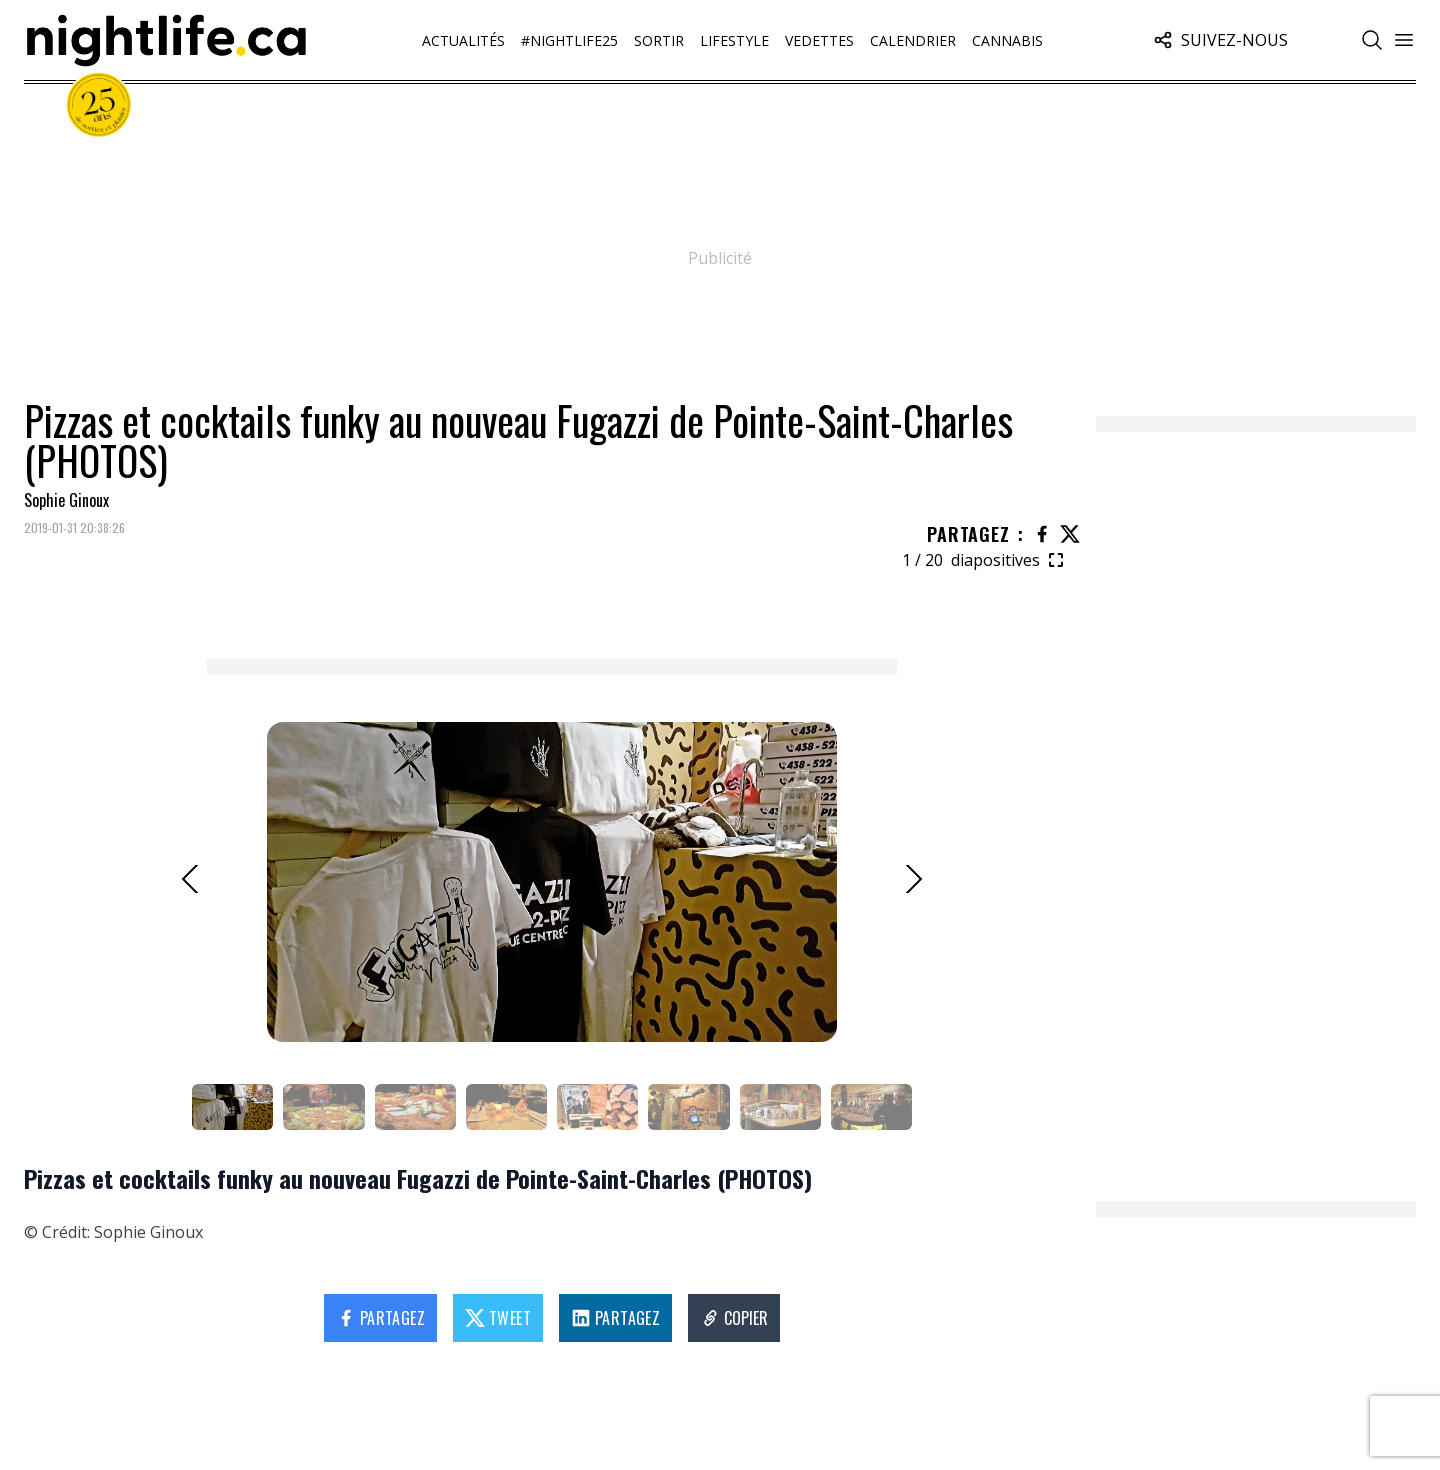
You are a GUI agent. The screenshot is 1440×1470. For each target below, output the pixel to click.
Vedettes (819, 40)
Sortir (659, 40)
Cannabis (1007, 40)
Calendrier (913, 40)
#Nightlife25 (569, 40)
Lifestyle (734, 40)
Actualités (463, 40)
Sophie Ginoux (66, 500)
